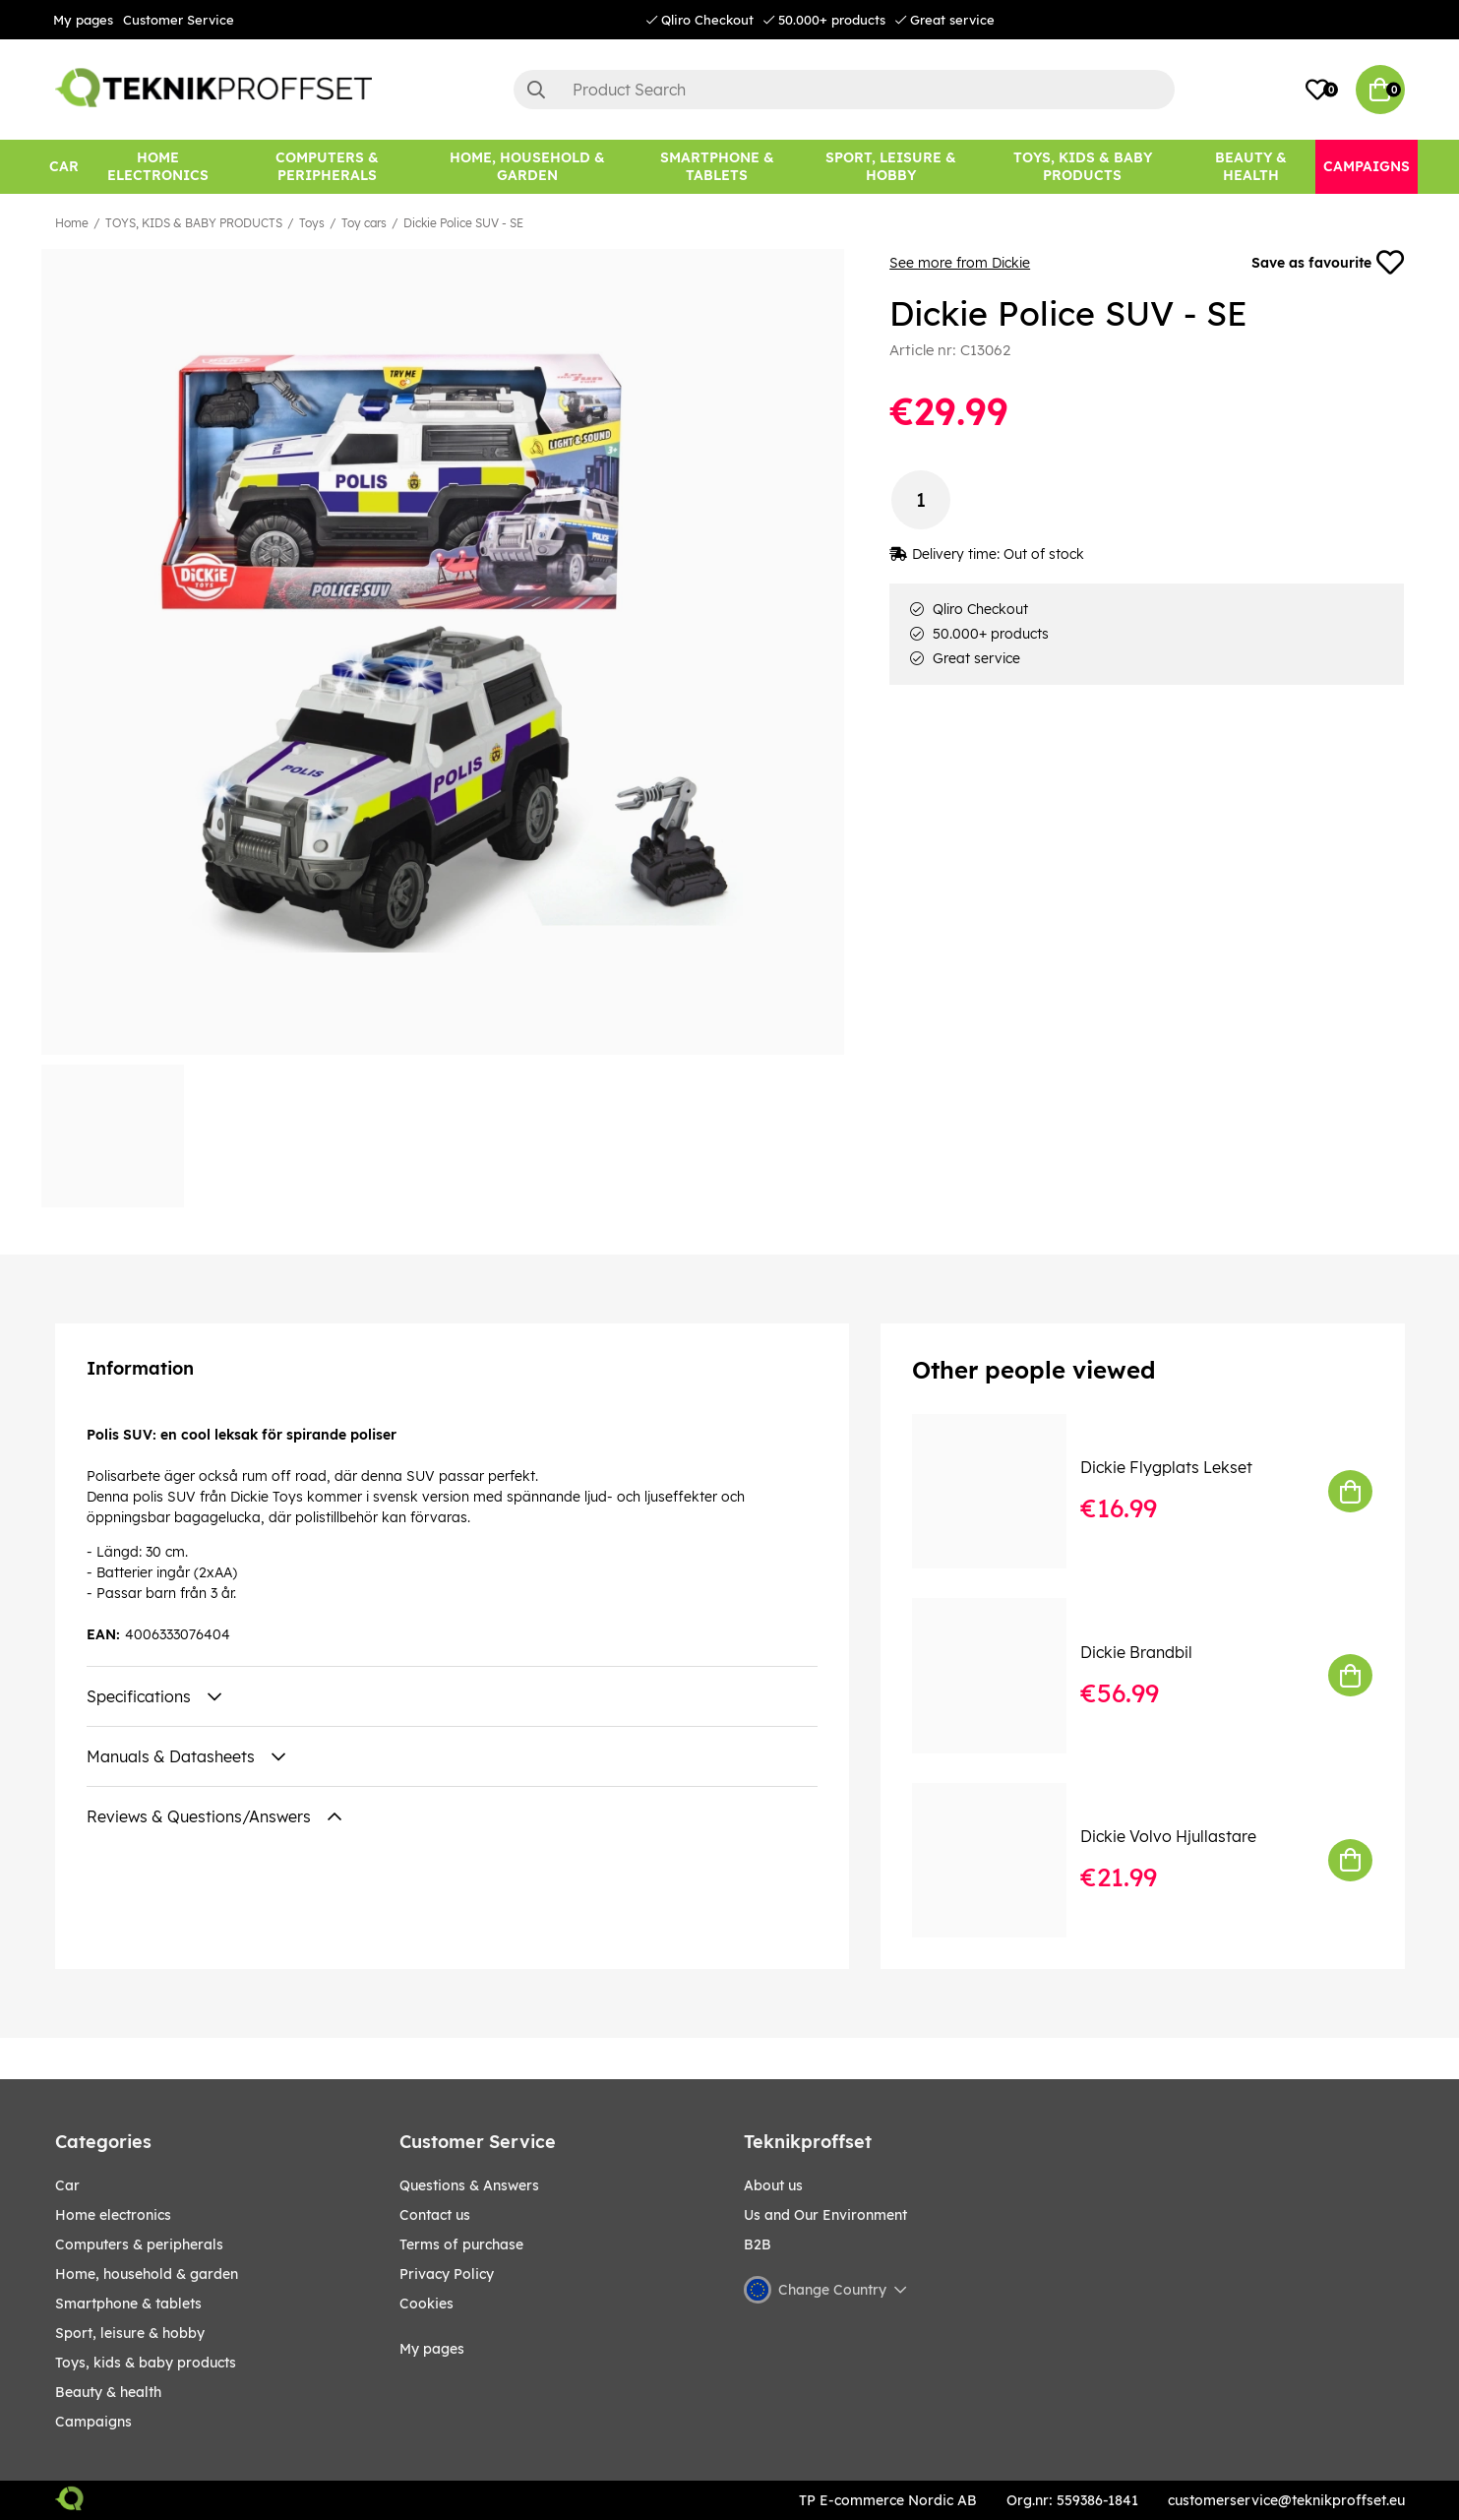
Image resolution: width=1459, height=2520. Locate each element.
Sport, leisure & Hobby (130, 2333)
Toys (312, 222)
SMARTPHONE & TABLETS (128, 2303)
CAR (67, 2185)
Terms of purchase (461, 2244)
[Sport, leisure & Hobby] (891, 167)
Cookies (426, 2303)
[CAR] (64, 167)
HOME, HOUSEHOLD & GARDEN (146, 2274)
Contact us (434, 2215)
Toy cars (364, 222)
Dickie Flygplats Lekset (1166, 1467)
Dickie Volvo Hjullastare (1168, 1836)
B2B (757, 2244)
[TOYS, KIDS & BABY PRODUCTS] (1082, 167)
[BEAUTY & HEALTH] (1250, 167)
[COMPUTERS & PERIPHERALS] (326, 167)
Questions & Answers (469, 2185)
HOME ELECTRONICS (113, 2215)
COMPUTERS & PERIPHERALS (139, 2244)
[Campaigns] (1366, 167)
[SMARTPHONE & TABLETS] (716, 167)
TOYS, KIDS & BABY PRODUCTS (193, 222)
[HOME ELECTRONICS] (158, 167)
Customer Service (178, 20)
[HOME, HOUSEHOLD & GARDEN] (527, 167)
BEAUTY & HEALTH (108, 2392)
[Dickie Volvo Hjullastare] (1003, 1860)
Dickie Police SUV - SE (463, 222)
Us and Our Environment (825, 2215)
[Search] (844, 89)
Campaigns (93, 2421)
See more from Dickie (959, 263)
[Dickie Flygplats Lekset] (1003, 1491)
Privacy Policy (446, 2274)
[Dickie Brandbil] (1003, 1675)
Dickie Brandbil (1136, 1652)
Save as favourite (1328, 263)
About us (773, 2185)
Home (72, 222)
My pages (83, 20)
